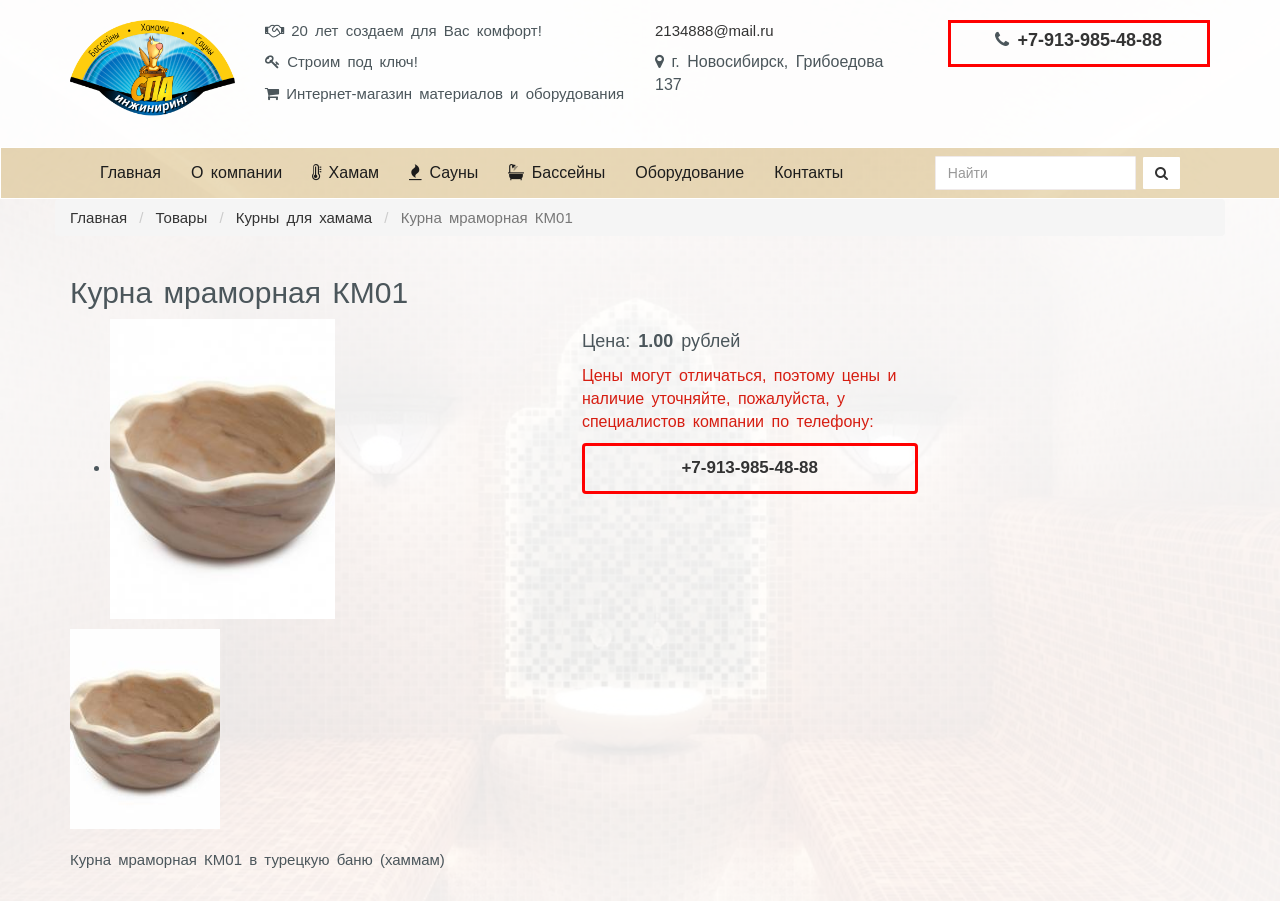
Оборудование (689, 172)
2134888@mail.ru (714, 30)
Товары (182, 217)
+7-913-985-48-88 (1089, 40)
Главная (130, 172)
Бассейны (556, 172)
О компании (236, 172)
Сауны (443, 172)
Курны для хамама (304, 217)
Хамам (345, 172)
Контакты (808, 172)
